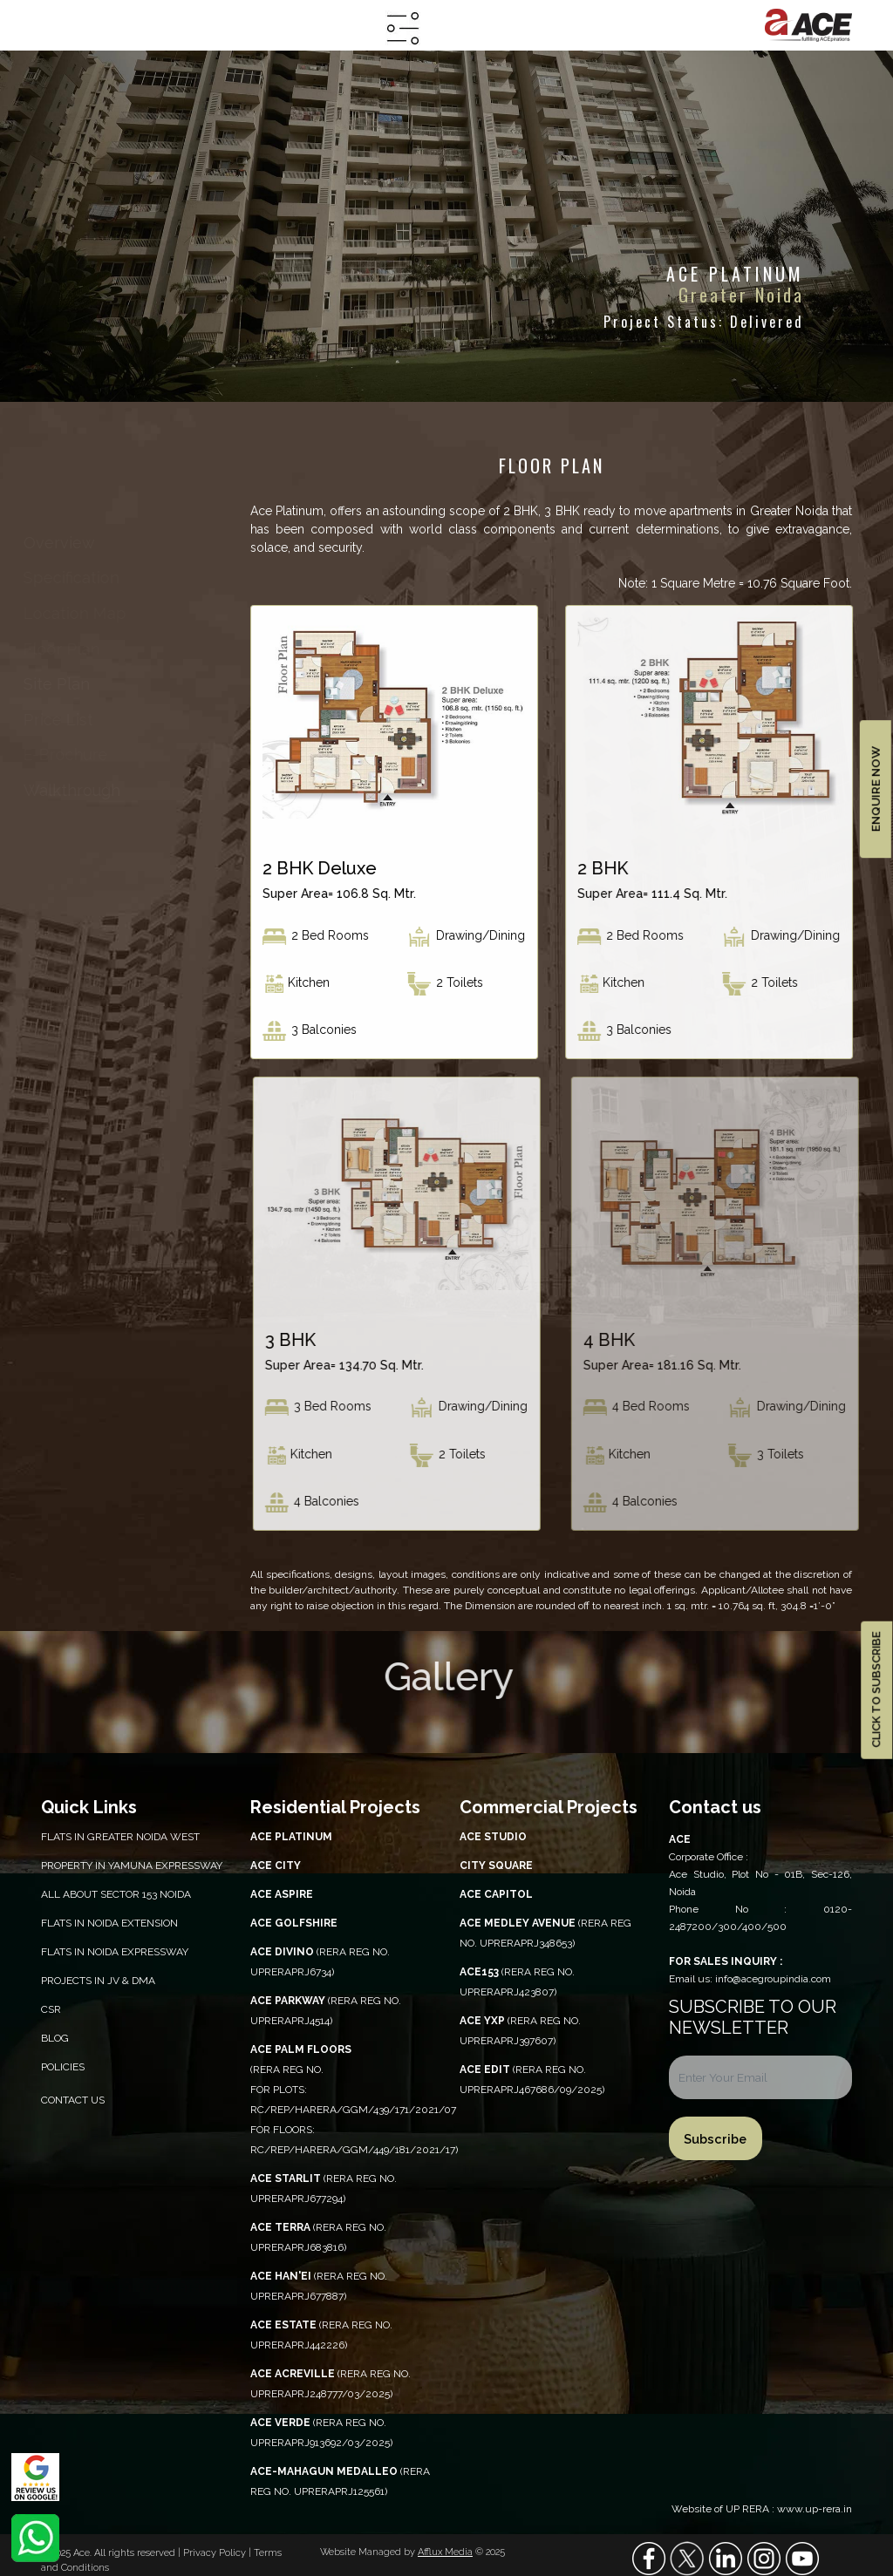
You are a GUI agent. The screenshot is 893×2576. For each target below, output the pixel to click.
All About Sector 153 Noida (116, 1894)
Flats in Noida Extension (109, 1923)
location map (80, 613)
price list (64, 719)
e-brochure (70, 754)
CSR (51, 2009)
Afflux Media (445, 2552)
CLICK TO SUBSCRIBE (876, 1690)
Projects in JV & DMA (98, 1980)
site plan (64, 684)
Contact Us (73, 2100)
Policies (63, 2067)
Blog (55, 2038)
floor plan (66, 649)
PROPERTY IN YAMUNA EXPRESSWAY (131, 1865)
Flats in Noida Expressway (114, 1952)
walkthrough (79, 790)
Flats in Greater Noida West (120, 1837)
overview (76, 543)
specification (78, 577)
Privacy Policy (216, 2553)
